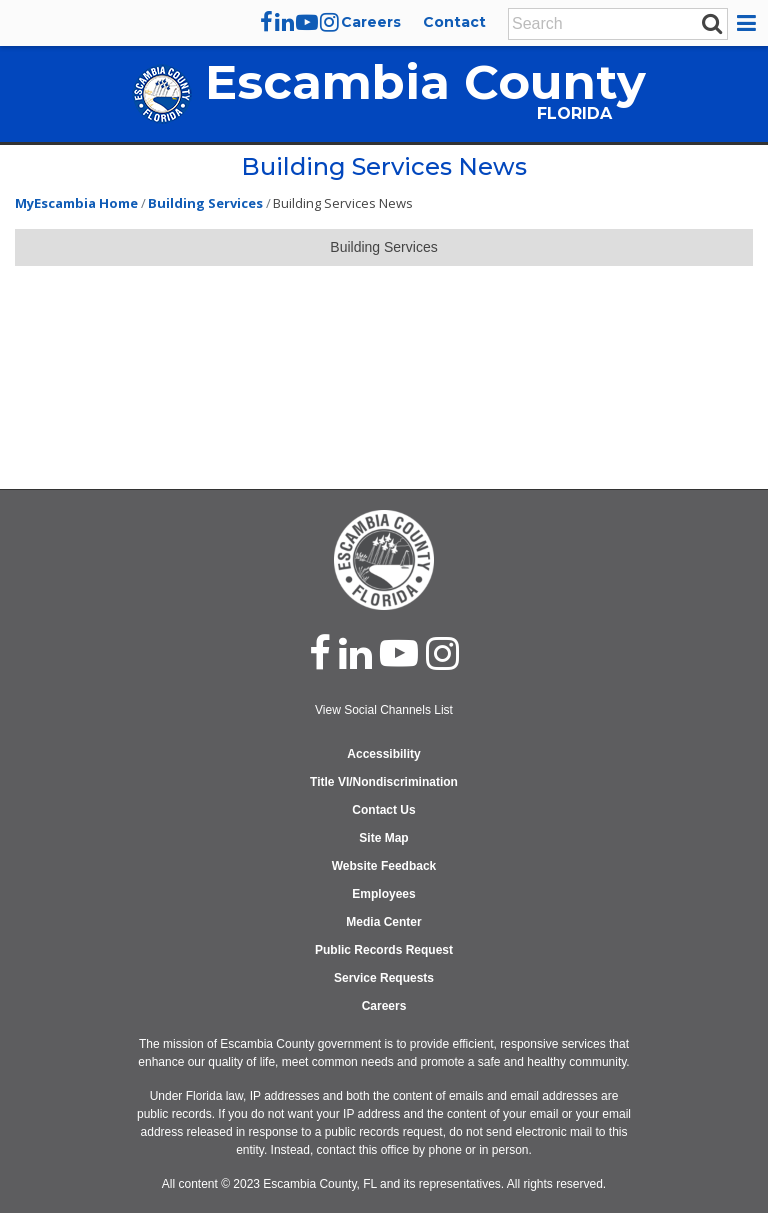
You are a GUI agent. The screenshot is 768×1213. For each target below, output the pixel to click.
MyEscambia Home (76, 203)
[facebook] (266, 22)
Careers (371, 22)
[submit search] (712, 23)
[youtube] (307, 22)
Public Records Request (384, 950)
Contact (454, 22)
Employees (383, 894)
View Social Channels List (384, 710)
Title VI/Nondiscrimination (384, 782)
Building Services (205, 203)
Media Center (383, 922)
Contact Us (383, 810)
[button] (749, 23)
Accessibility (383, 754)
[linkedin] (284, 22)
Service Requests (384, 978)
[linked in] (355, 653)
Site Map (383, 838)
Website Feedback (384, 866)
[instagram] (329, 22)
